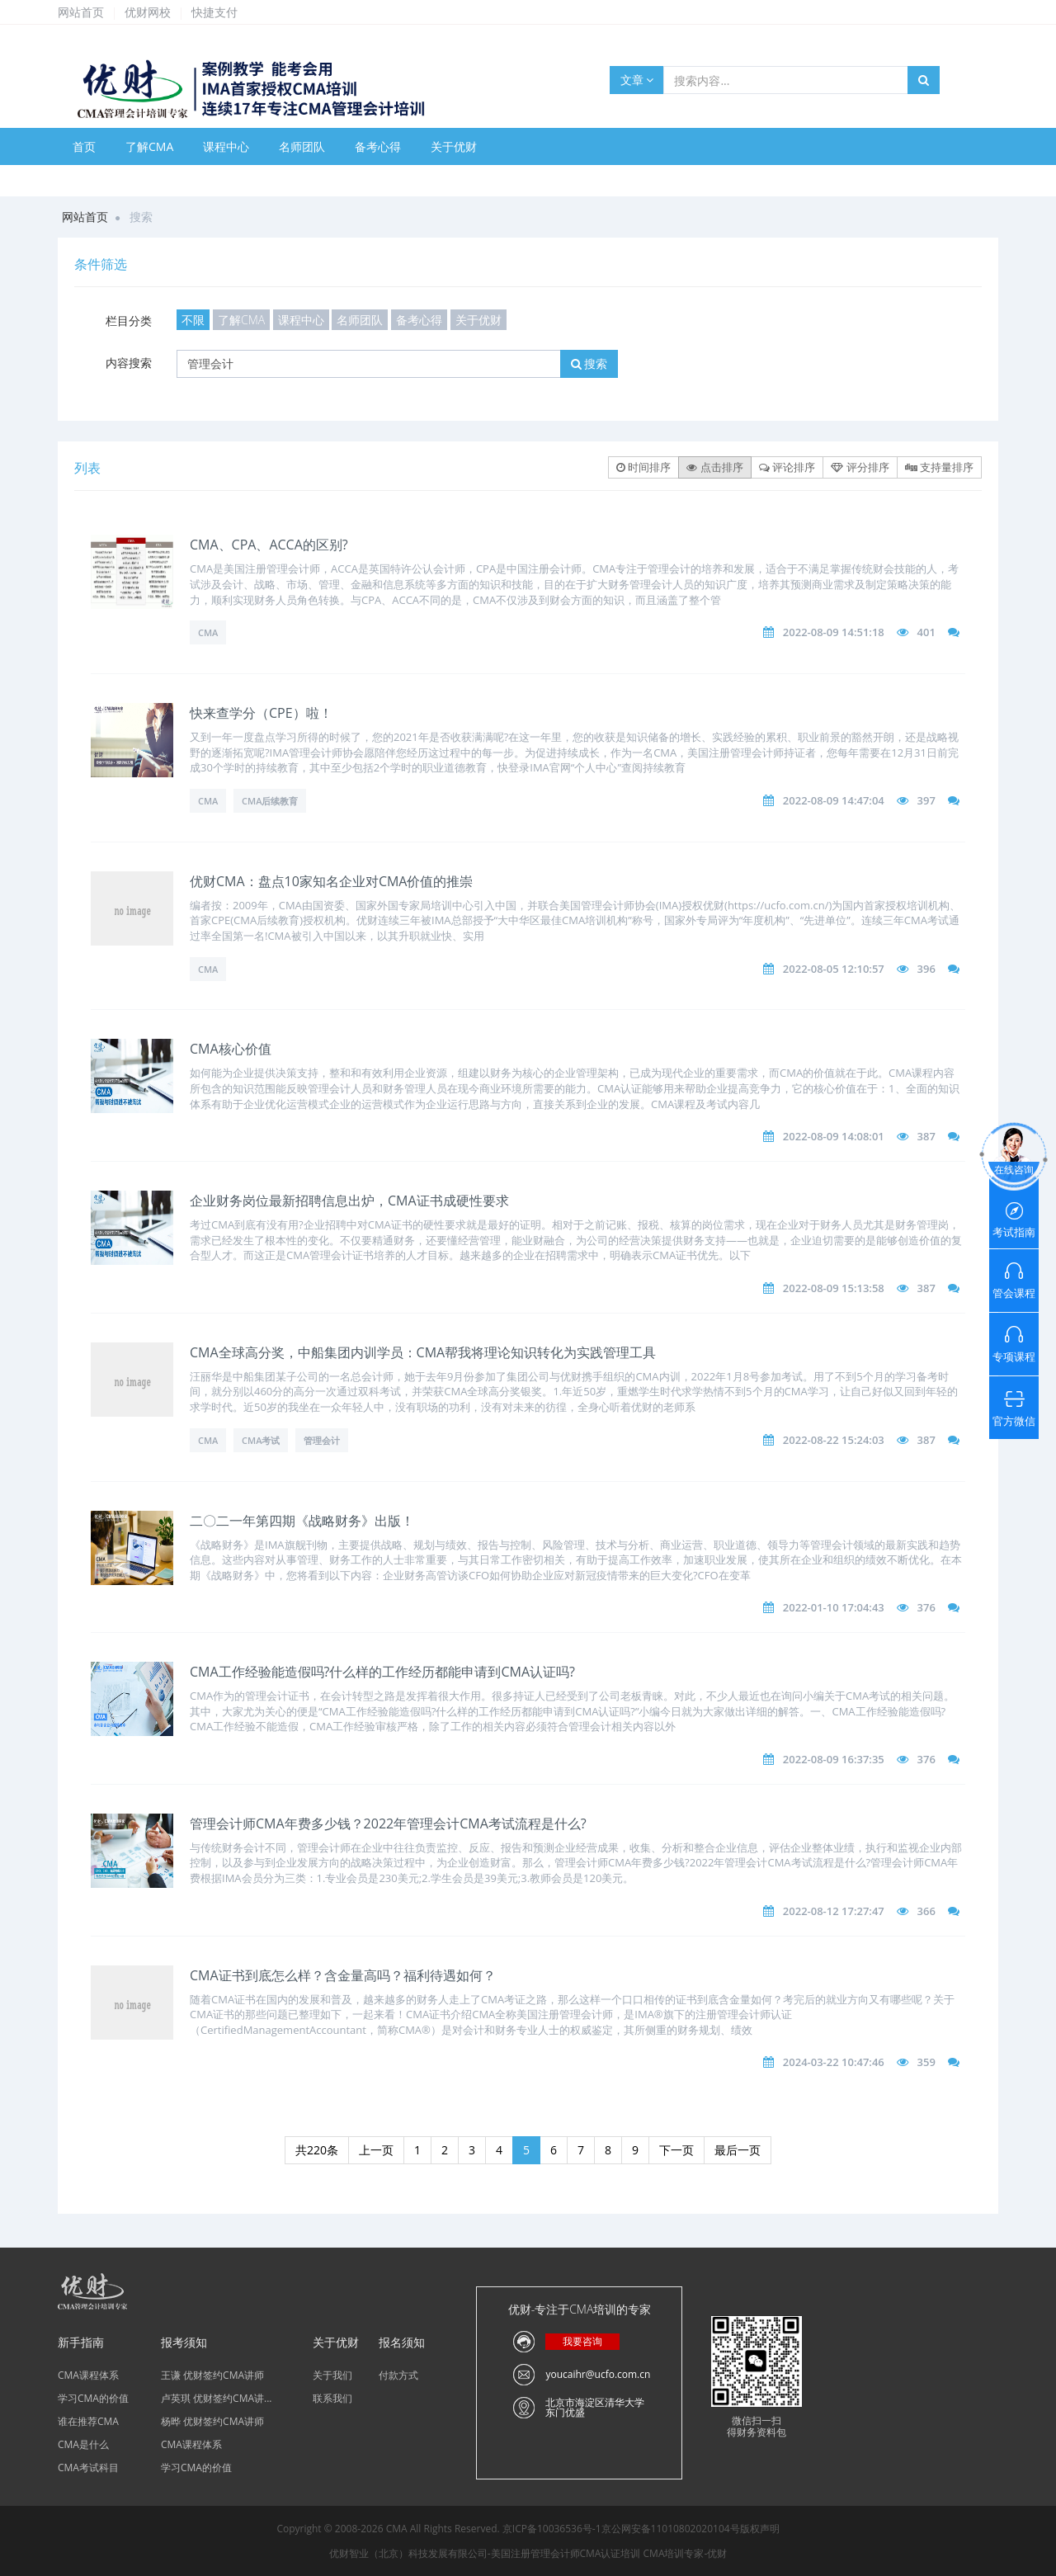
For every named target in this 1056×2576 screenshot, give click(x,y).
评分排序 (860, 467)
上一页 (376, 2150)
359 (926, 2062)
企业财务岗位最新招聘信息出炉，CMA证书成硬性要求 (349, 1200)
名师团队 (302, 146)
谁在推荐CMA (88, 2421)
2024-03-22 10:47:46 (833, 2062)
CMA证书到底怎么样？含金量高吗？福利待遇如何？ (343, 1975)
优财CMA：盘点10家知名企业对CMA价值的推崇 (331, 881)
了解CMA (149, 146)
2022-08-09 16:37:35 (833, 1759)
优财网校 (148, 12)
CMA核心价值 (230, 1049)
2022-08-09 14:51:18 (833, 632)
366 (926, 1911)
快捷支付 (214, 12)
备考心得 (378, 146)
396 (926, 968)
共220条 (316, 2150)
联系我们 (332, 2398)
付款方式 (398, 2375)
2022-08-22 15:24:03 (833, 1439)
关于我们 (332, 2375)
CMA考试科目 (88, 2467)
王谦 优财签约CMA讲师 (212, 2375)
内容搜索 (129, 362)
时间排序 (643, 467)
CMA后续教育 (270, 801)
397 (926, 800)
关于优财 (454, 146)
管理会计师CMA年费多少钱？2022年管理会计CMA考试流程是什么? (388, 1823)
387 (926, 1136)
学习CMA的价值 (93, 2398)
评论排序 (787, 467)
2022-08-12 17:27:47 (833, 1911)
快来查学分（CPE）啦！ (261, 713)
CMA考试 (261, 1440)
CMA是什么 (83, 2444)
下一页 (676, 2150)
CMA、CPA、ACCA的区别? (269, 544)
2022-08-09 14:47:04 (833, 800)
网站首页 (81, 12)
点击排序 (714, 467)
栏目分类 (129, 320)
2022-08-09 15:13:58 (833, 1288)
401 (926, 632)
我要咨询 (582, 2341)
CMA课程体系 (88, 2375)
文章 (637, 79)
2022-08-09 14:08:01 (833, 1136)
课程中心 (226, 146)
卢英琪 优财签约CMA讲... (216, 2398)
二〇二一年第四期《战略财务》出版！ (302, 1521)
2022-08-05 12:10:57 (833, 968)
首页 (84, 146)
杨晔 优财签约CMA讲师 (212, 2421)
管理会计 (322, 1440)
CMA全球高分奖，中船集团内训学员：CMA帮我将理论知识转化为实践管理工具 (423, 1352)
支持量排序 (939, 467)
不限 (193, 320)
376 (926, 1607)
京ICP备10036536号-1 (551, 2529)
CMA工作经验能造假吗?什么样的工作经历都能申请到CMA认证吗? (382, 1672)
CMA (208, 632)
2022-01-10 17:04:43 (833, 1607)
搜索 (589, 363)
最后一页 (737, 2150)
